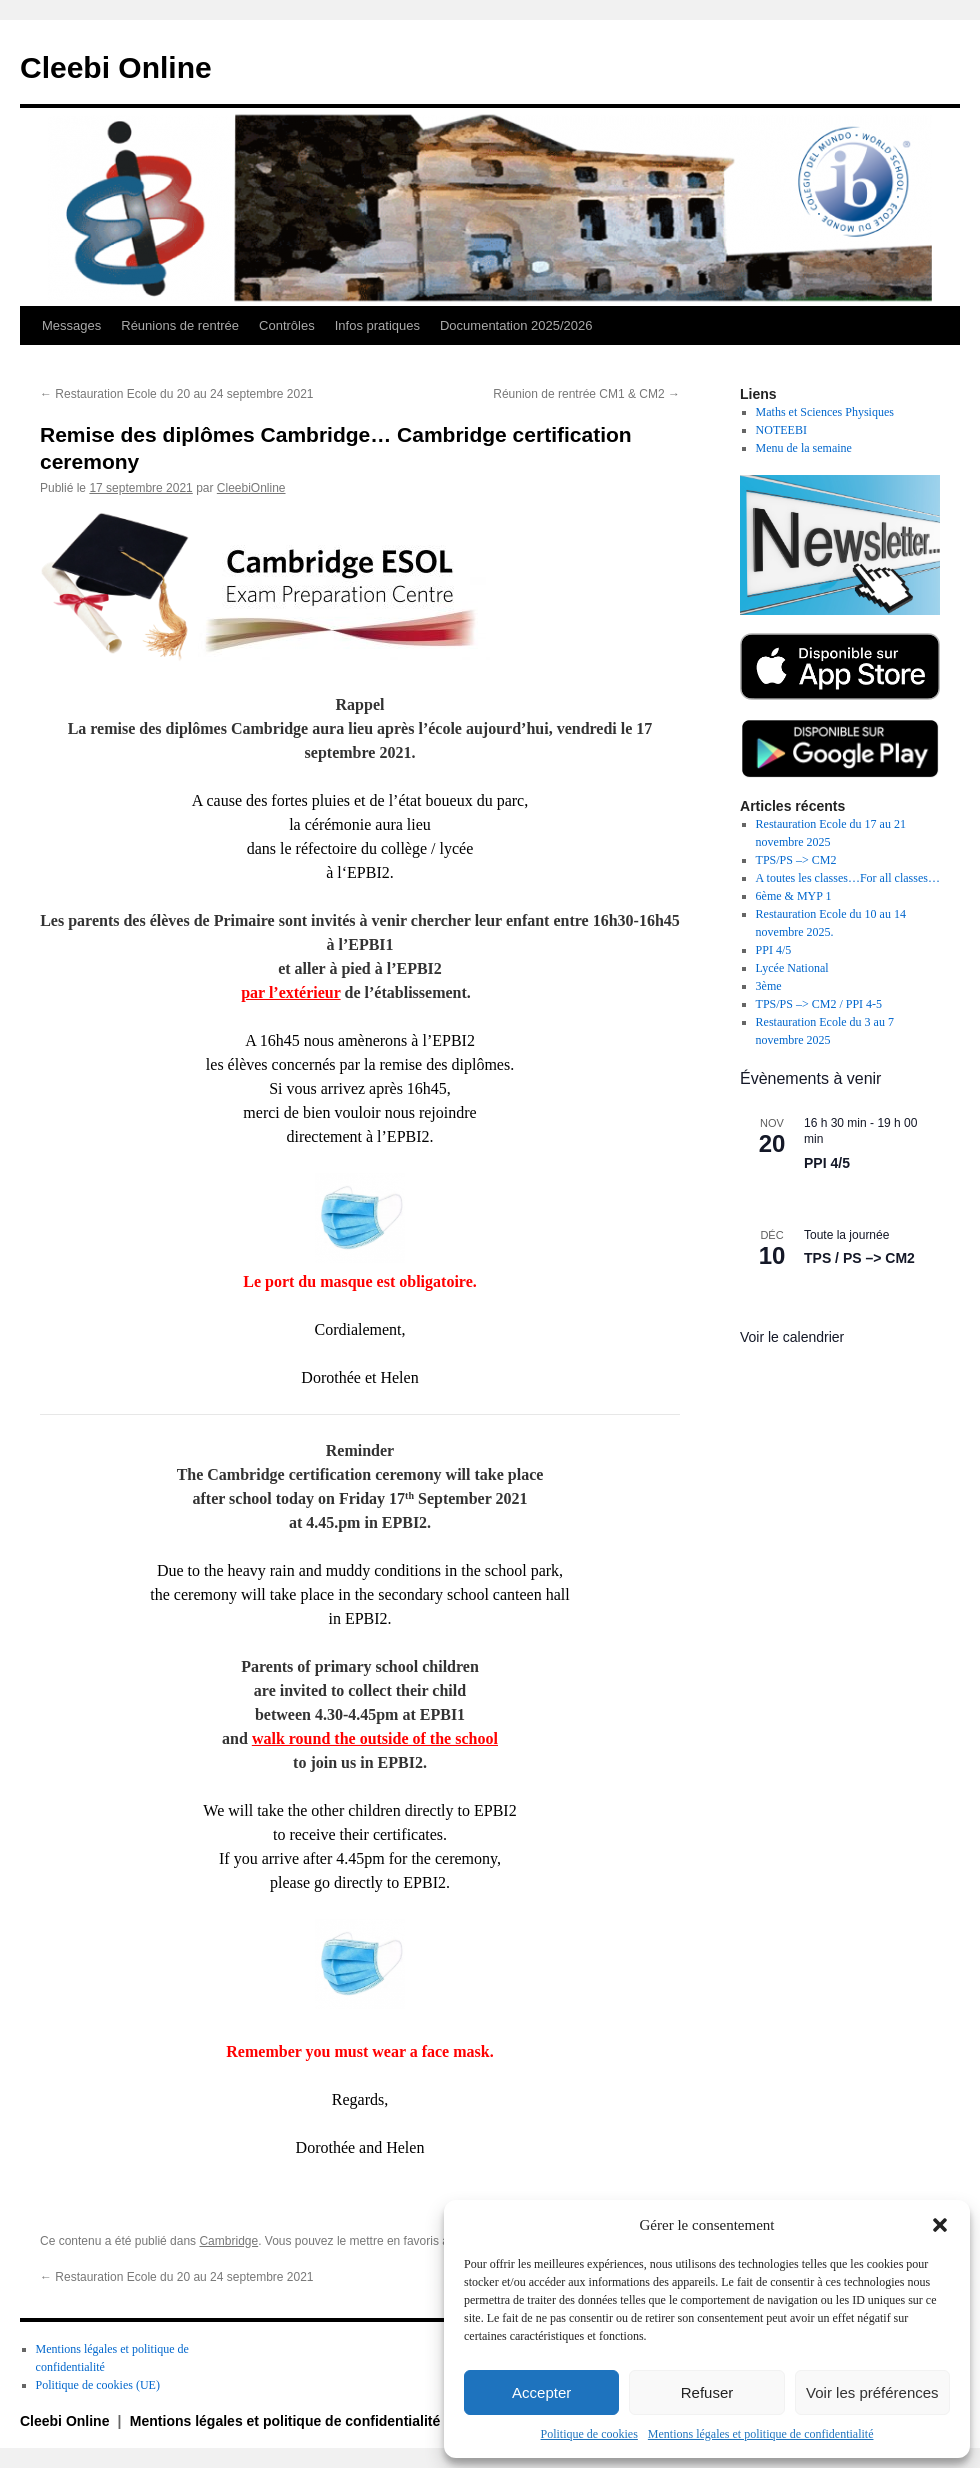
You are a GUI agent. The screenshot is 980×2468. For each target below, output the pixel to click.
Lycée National (792, 968)
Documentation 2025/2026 (516, 325)
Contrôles (287, 325)
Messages (71, 325)
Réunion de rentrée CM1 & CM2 (586, 394)
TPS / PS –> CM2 (859, 1258)
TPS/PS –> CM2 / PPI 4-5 (819, 1004)
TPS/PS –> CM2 (796, 860)
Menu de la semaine (804, 448)
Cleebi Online (116, 67)
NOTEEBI (781, 430)
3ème (769, 986)
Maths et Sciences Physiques (825, 412)
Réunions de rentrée (180, 325)
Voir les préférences (872, 2392)
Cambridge (228, 2241)
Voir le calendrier (792, 1337)
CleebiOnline (251, 488)
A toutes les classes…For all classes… (848, 878)
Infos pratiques (377, 325)
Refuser (707, 2392)
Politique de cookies (589, 2434)
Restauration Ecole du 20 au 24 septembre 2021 (177, 394)
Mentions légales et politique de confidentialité (761, 2434)
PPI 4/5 (774, 950)
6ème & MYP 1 (794, 896)
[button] (940, 2225)
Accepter (541, 2392)
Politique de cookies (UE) (98, 2385)
